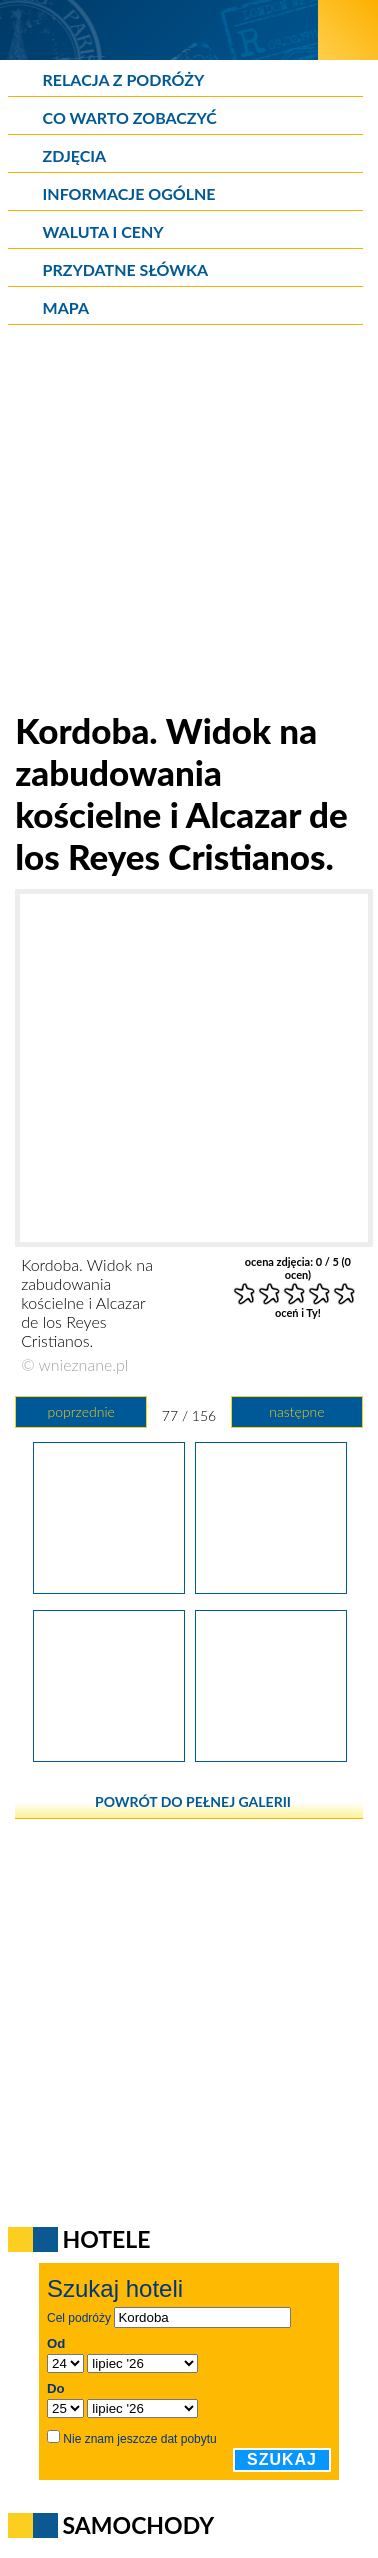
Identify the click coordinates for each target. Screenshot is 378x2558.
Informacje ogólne (129, 193)
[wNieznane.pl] (159, 29)
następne (296, 1411)
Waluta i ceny (103, 231)
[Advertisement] (189, 520)
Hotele (107, 2239)
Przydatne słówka (126, 269)
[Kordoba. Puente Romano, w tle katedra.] (271, 1755)
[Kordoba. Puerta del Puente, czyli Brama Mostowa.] (109, 1587)
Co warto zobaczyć (130, 117)
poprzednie (80, 1411)
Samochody (139, 2525)
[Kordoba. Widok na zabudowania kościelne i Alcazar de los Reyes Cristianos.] (271, 1587)
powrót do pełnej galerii (193, 1801)
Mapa (66, 307)
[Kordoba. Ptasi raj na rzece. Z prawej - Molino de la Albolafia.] (109, 1755)
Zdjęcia (75, 155)
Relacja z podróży (124, 79)
